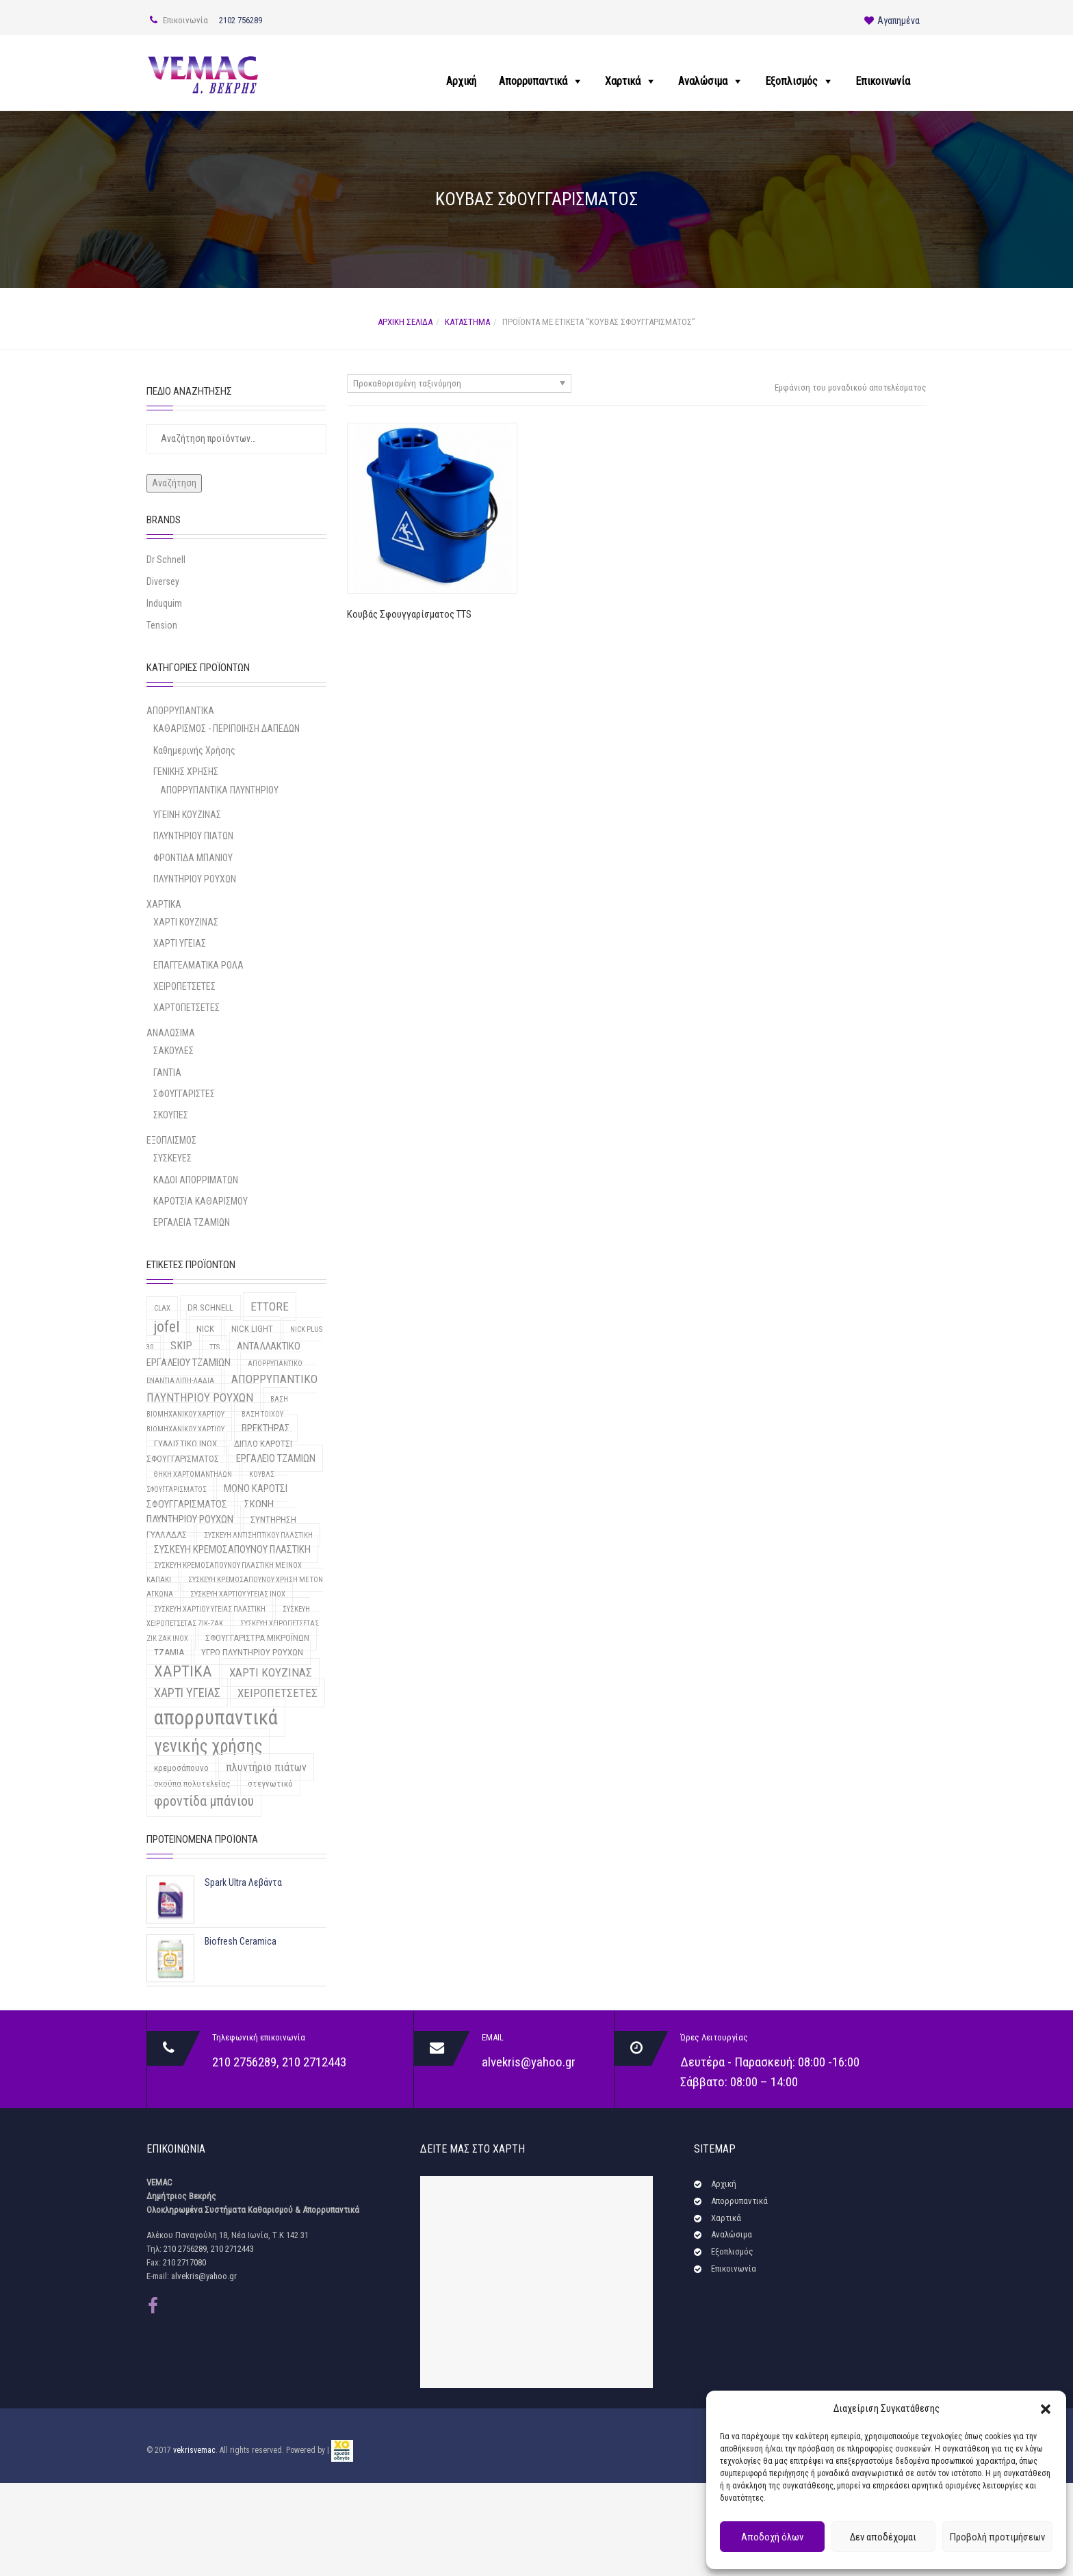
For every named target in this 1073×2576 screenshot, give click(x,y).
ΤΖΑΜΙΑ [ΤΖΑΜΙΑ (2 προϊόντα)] (169, 1652)
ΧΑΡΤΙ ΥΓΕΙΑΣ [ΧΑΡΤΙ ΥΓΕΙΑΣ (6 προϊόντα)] (187, 1692)
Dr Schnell (165, 559)
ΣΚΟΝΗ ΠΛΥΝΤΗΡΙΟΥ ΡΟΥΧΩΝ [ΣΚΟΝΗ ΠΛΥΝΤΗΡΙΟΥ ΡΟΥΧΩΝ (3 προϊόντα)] (210, 1512)
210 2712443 (314, 2062)
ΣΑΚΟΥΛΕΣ (173, 1050)
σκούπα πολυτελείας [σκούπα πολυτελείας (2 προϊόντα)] (192, 1783)
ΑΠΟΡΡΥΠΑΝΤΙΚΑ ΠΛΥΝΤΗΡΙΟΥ (219, 790)
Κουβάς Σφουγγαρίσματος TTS (409, 614)
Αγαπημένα (892, 20)
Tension (161, 625)
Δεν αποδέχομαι (883, 2537)
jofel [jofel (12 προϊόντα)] (166, 1326)
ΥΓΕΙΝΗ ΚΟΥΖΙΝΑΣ (187, 814)
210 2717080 (184, 2262)
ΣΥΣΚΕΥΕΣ (172, 1158)
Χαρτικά (623, 81)
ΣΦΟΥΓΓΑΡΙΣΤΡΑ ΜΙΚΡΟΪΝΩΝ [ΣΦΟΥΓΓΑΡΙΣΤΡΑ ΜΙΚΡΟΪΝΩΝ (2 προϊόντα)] (257, 1638)
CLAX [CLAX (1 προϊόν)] (162, 1308)
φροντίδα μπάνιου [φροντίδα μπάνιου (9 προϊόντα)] (204, 1801)
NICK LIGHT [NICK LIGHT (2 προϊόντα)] (252, 1329)
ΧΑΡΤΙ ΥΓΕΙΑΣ (179, 943)
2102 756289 (240, 20)
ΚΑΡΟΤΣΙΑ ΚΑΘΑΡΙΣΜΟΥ (200, 1201)
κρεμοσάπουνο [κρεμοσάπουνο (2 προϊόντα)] (181, 1768)
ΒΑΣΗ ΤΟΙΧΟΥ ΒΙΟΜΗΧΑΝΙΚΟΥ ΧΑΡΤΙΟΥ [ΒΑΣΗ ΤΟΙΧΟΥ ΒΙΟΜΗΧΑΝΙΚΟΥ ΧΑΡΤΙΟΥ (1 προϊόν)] (214, 1422)
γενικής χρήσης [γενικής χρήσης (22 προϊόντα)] (208, 1746)
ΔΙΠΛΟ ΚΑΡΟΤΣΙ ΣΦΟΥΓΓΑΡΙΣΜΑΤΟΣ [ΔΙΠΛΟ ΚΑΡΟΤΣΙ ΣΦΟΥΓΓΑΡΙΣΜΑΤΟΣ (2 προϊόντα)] (219, 1451)
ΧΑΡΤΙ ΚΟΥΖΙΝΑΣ (185, 922)
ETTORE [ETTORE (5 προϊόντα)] (269, 1306)
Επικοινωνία (882, 81)
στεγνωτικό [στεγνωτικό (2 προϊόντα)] (270, 1783)
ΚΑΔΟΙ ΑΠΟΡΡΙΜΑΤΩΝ (195, 1179)
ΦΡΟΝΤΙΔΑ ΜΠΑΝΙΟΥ (193, 857)
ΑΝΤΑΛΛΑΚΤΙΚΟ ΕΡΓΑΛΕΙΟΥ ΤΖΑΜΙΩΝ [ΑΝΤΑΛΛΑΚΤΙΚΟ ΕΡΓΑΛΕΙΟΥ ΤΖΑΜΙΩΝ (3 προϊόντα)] (223, 1354)
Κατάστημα (467, 322)
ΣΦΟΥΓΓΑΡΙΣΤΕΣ (184, 1093)
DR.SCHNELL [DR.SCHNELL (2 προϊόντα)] (210, 1307)
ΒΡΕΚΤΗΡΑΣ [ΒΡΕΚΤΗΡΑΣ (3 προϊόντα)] (266, 1428)
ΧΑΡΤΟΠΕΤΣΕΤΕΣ (186, 1007)
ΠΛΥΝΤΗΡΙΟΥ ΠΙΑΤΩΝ (193, 835)
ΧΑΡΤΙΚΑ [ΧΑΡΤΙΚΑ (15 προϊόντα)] (183, 1671)
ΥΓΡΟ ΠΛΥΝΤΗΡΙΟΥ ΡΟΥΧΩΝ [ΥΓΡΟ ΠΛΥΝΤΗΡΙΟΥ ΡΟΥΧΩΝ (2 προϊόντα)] (252, 1652)
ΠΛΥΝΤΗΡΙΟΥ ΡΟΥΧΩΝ (194, 878)
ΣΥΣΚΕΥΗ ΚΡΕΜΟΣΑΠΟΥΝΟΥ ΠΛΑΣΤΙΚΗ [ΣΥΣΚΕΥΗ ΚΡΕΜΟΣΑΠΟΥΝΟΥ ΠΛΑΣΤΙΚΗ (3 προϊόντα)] (232, 1549)
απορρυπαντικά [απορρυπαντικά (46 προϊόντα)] (216, 1717)
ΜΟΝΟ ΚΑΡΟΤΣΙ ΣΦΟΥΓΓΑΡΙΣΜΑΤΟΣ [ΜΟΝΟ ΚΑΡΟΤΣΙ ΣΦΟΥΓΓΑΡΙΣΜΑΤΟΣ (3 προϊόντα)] (216, 1496)
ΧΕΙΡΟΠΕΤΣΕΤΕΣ (184, 986)
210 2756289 (244, 2062)
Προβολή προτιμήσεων (997, 2537)
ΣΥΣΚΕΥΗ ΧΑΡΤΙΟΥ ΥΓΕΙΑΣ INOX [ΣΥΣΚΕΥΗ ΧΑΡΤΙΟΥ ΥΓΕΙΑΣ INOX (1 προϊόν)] (237, 1594)
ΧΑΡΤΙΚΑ (163, 904)
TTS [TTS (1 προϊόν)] (214, 1347)
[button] (1045, 2409)
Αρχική (461, 81)
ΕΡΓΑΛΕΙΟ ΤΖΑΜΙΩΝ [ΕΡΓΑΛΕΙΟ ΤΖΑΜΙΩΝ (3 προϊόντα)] (275, 1458)
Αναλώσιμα (702, 81)
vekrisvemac (194, 2451)
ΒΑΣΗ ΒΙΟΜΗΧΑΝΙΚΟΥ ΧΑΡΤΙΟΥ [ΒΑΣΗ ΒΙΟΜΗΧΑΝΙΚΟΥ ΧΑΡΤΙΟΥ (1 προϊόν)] (217, 1407)
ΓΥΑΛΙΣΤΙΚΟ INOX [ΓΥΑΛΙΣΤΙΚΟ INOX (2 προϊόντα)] (185, 1443)
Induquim (164, 603)
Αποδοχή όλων (772, 2537)
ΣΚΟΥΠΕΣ (170, 1114)
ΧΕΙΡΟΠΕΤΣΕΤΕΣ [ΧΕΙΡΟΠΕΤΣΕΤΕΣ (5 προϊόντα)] (277, 1693)
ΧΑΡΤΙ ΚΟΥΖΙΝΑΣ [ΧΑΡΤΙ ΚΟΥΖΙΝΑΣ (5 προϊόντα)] (270, 1672)
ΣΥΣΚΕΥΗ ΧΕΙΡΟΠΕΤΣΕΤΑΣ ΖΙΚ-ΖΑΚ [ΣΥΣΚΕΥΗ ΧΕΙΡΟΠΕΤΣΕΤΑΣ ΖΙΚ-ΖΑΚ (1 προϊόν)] (228, 1616)
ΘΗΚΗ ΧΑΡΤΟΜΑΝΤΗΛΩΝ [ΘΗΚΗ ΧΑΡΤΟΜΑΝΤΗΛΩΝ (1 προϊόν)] (193, 1474)
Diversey (162, 581)
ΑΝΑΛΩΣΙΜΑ (170, 1032)
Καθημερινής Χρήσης (194, 750)
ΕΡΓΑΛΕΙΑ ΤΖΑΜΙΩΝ (191, 1222)
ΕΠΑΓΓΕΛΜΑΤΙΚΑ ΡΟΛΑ (198, 965)
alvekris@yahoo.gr (529, 2062)
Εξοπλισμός (791, 81)
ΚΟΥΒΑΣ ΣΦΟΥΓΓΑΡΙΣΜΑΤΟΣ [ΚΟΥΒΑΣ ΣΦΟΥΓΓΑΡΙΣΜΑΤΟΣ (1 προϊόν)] (210, 1482)
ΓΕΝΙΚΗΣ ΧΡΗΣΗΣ (185, 771)
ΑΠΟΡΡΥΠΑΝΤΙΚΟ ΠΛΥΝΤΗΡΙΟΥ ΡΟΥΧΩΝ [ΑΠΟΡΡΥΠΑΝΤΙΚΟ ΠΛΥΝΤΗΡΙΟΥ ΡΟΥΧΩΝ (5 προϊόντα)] (232, 1388)
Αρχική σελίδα (405, 322)
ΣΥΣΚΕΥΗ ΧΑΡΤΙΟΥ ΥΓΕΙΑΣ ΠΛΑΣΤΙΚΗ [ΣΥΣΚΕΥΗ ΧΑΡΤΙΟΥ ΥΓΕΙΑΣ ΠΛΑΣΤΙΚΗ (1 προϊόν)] (210, 1609)
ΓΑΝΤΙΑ (167, 1072)
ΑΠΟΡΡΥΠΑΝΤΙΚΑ (180, 710)
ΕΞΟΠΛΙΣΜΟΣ (171, 1140)
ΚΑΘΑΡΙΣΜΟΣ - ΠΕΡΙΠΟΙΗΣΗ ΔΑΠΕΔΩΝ (226, 728)
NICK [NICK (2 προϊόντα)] (205, 1329)
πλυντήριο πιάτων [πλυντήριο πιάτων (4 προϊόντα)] (266, 1767)
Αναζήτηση (174, 482)
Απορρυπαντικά (533, 81)
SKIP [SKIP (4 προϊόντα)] (181, 1345)
